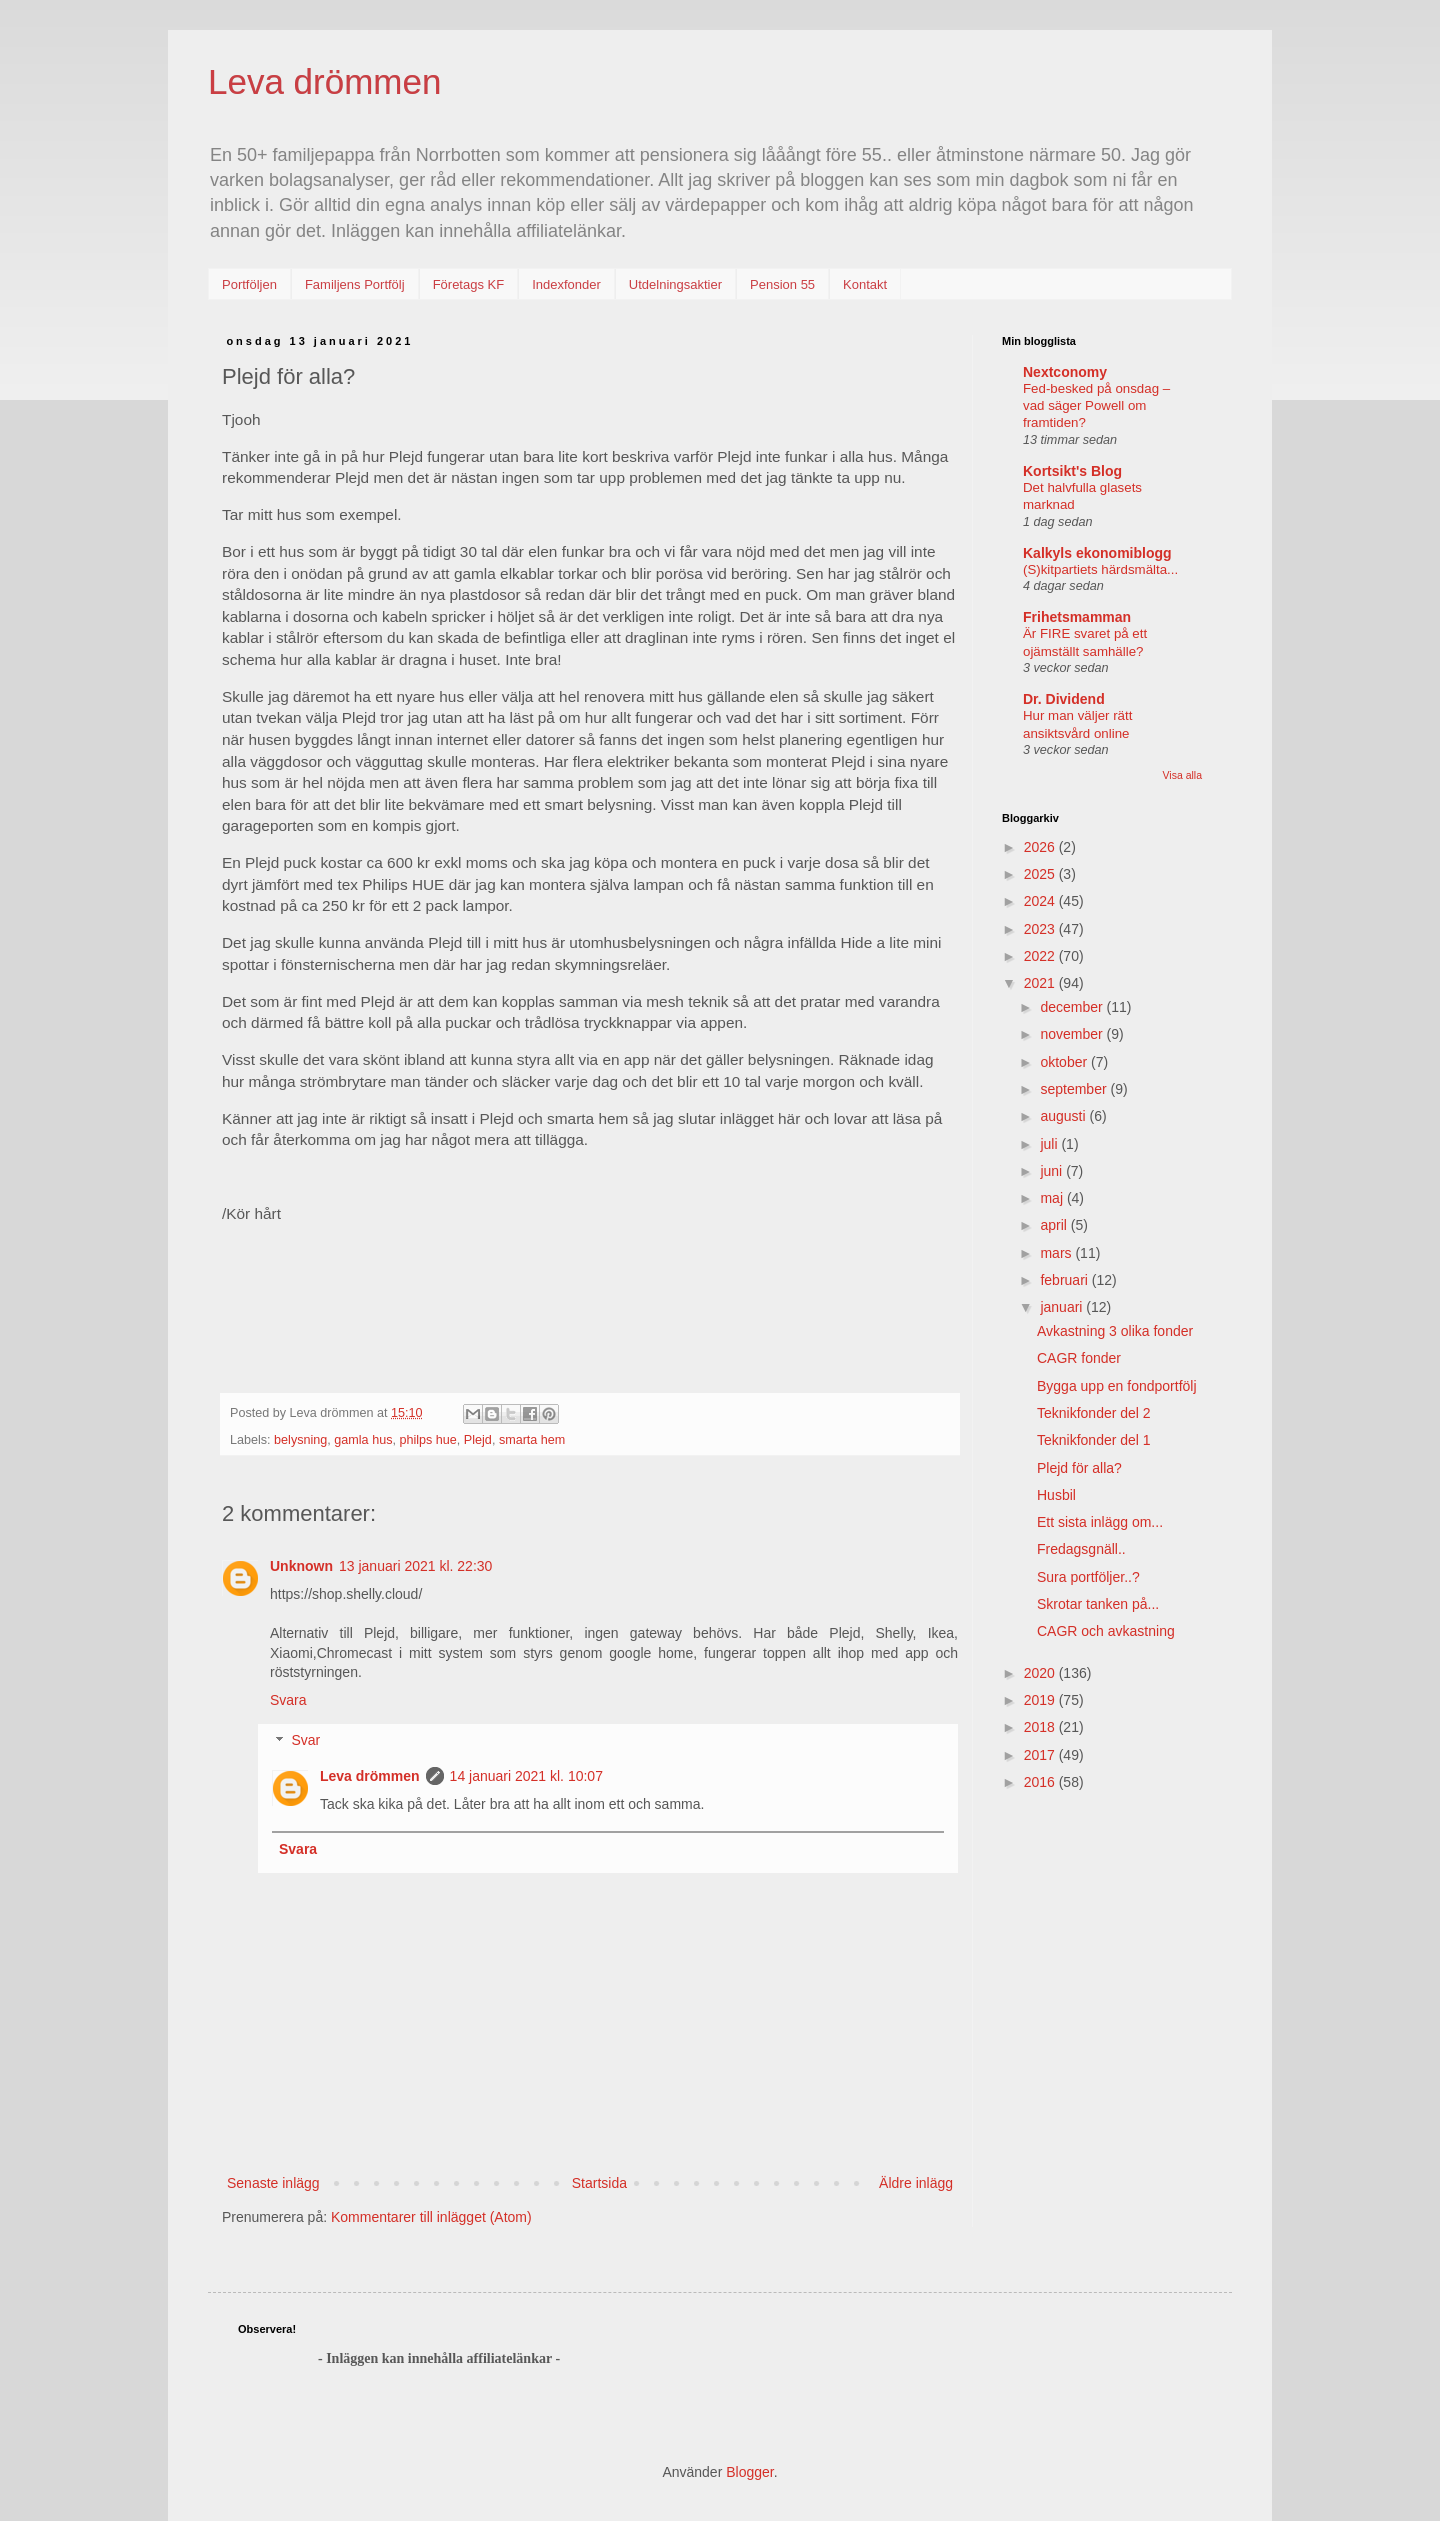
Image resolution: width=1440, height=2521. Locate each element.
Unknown (301, 1566)
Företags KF (469, 284)
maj (1053, 1198)
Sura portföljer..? (1088, 1577)
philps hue (427, 1440)
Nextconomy (1065, 372)
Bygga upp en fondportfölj (1117, 1386)
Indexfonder (566, 284)
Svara (288, 1700)
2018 (1041, 1727)
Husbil (1056, 1495)
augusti (1064, 1116)
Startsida (599, 2183)
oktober (1065, 1062)
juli (1050, 1144)
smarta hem (532, 1440)
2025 (1041, 874)
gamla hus (363, 1440)
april (1055, 1225)
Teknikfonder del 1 (1094, 1440)
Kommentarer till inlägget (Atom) (431, 2217)
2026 (1041, 847)
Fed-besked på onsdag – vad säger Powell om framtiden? (1096, 406)
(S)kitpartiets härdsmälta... (1100, 569)
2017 (1041, 1755)
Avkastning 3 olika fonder (1115, 1331)
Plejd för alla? (1079, 1468)
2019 (1041, 1700)
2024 (1041, 901)
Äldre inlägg (916, 2183)
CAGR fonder (1079, 1358)
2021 (1041, 983)
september (1075, 1089)
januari (1063, 1307)
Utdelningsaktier (675, 284)
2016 (1041, 1782)
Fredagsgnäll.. (1081, 1549)
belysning (300, 1440)
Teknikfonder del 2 (1094, 1413)
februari (1065, 1280)
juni (1053, 1171)
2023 (1041, 929)
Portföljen (249, 284)
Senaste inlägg (273, 2183)
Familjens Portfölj (355, 284)
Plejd (478, 1440)
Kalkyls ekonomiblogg (1097, 553)
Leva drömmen (324, 81)
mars (1057, 1253)
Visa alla (1183, 775)
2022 (1041, 956)
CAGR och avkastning (1106, 1631)
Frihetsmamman (1077, 617)
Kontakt (865, 284)
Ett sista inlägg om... (1100, 1522)
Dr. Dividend (1064, 699)
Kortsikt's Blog (1072, 471)
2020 (1041, 1673)
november (1073, 1034)
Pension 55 (782, 284)
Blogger (749, 2472)
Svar (305, 1741)
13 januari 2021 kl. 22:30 (415, 1566)
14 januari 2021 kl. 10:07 (526, 1776)
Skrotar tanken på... (1098, 1604)
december (1073, 1007)
